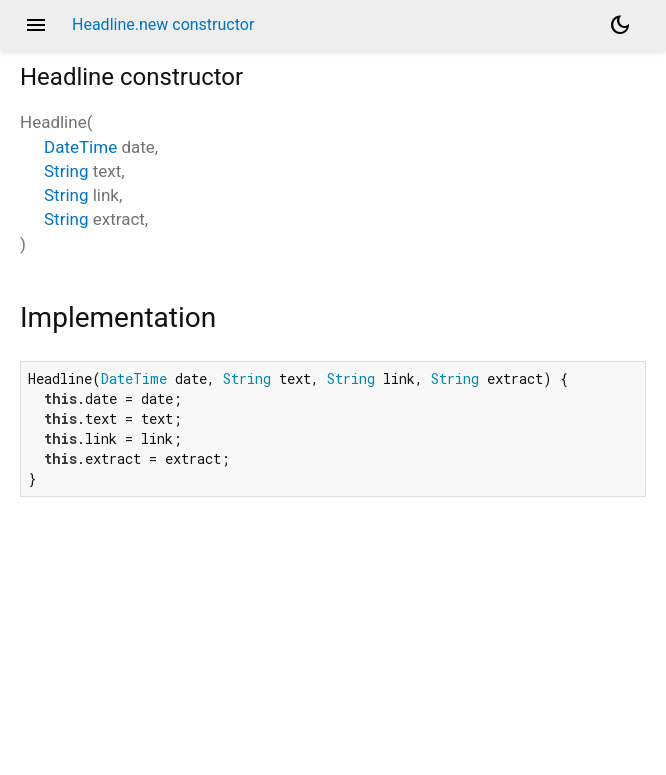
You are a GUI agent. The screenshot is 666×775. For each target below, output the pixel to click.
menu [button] (36, 25)
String (66, 171)
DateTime (80, 147)
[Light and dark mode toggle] (620, 25)
